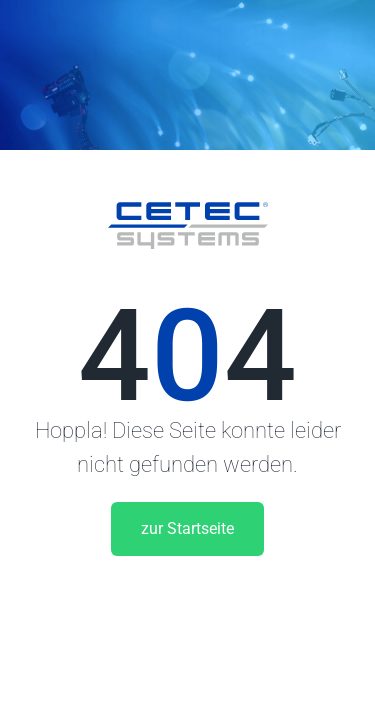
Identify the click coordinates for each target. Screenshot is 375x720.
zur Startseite (187, 528)
